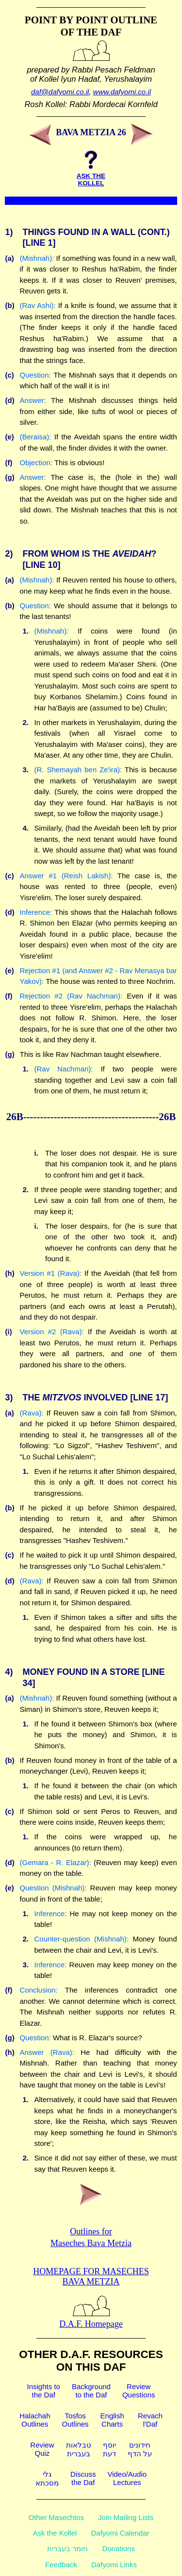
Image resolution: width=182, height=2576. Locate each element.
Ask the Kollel (55, 2533)
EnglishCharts (112, 2420)
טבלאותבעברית (78, 2449)
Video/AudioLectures (127, 2478)
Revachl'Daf (150, 2420)
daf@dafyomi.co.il (60, 92)
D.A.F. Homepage (91, 2319)
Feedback (61, 2564)
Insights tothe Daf (43, 2390)
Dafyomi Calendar (120, 2533)
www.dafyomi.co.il (122, 92)
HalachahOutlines (34, 2420)
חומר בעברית (67, 2548)
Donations (118, 2548)
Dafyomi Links (114, 2564)
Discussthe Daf (83, 2478)
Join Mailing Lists (125, 2517)
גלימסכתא (47, 2478)
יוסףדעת (109, 2449)
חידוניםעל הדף (140, 2449)
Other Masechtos (56, 2517)
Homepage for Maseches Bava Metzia (91, 2276)
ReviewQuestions (138, 2390)
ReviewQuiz (42, 2449)
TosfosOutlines (75, 2420)
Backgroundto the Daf (91, 2390)
